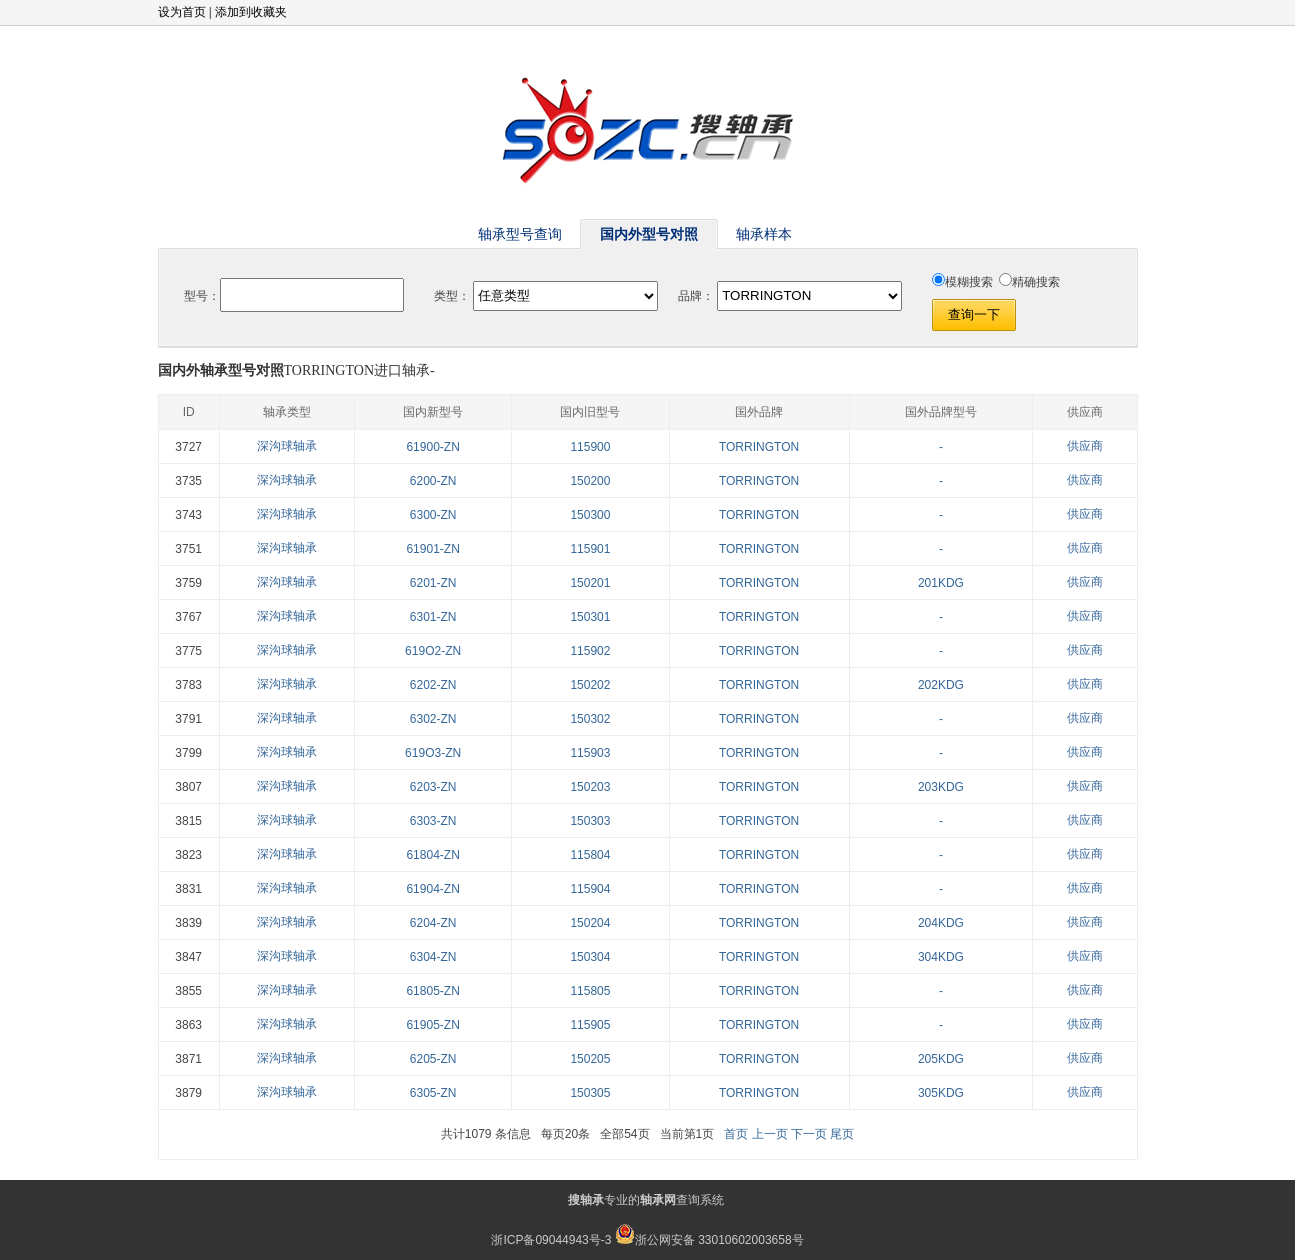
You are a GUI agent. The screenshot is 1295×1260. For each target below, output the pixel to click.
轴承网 (658, 1200)
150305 (590, 1093)
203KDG (941, 787)
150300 (590, 515)
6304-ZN (433, 957)
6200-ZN (433, 481)
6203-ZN (433, 787)
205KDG (941, 1059)
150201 (590, 583)
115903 (590, 753)
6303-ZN (433, 821)
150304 (590, 957)
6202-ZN (433, 685)
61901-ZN (432, 549)
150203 (590, 787)
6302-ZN (433, 719)
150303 (590, 821)
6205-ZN (433, 1059)
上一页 (770, 1134)
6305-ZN (433, 1093)
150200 (590, 481)
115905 (590, 1025)
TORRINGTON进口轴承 (357, 370)
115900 (590, 447)
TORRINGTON (759, 447)
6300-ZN (433, 515)
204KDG (941, 923)
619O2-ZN (433, 651)
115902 (590, 651)
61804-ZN (432, 855)
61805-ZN (432, 991)
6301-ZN (433, 617)
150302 (590, 719)
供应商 (1085, 446)
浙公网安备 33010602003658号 (709, 1240)
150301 (590, 617)
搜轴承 (586, 1200)
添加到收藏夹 (251, 12)
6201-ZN (433, 583)
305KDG (941, 1093)
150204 (590, 923)
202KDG (941, 685)
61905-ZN (432, 1025)
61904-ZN (432, 889)
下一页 (809, 1134)
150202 (590, 685)
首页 (736, 1134)
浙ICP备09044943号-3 (551, 1240)
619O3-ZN (433, 753)
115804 (590, 855)
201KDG (941, 583)
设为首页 (182, 12)
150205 (590, 1059)
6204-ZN (433, 923)
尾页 (842, 1134)
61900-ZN (432, 447)
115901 (590, 549)
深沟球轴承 (287, 446)
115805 (590, 991)
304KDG (941, 957)
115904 (590, 889)
